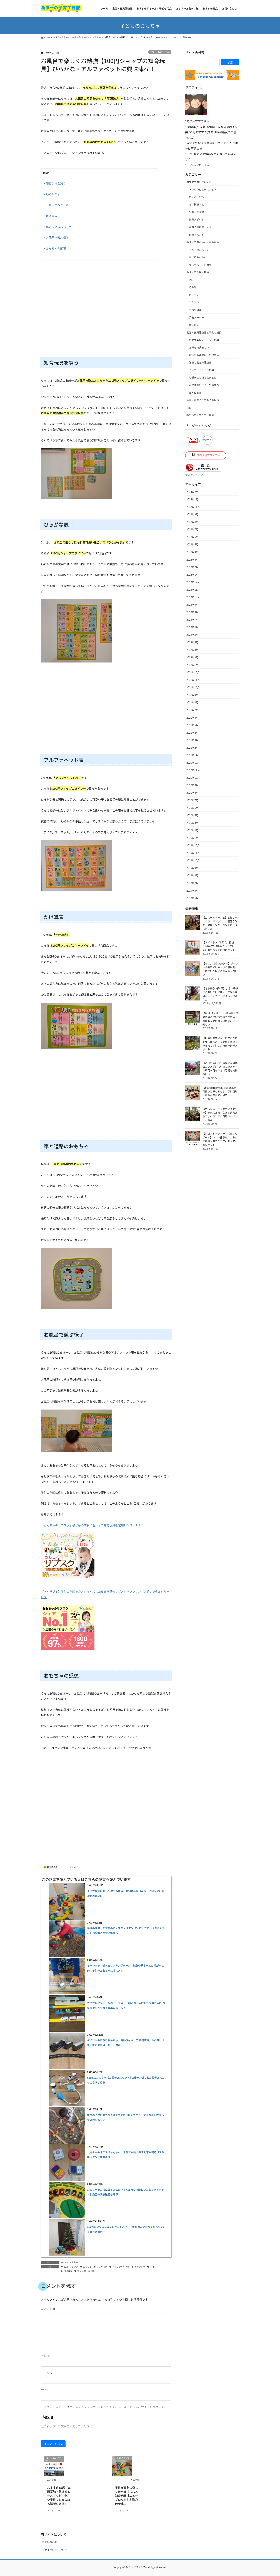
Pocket (73, 1867)
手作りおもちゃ (197, 257)
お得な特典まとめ (199, 347)
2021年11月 (193, 680)
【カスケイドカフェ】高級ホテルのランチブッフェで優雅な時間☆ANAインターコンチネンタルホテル (220, 923)
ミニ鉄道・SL (196, 204)
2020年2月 (192, 830)
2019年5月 (192, 898)
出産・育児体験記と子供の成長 (203, 332)
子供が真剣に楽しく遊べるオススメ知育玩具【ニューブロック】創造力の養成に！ (126, 2495)
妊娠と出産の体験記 (200, 362)
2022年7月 (192, 619)
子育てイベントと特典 (201, 370)
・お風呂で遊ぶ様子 (56, 237)
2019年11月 (193, 853)
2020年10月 (193, 777)
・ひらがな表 (51, 194)
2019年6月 (192, 890)
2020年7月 (192, 800)
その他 (192, 287)
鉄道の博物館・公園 (200, 227)
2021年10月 (193, 687)
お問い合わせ (49, 2542)
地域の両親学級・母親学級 (204, 355)
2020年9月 (192, 785)
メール (47, 2372)
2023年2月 (192, 567)
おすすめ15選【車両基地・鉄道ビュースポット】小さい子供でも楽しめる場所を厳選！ (59, 2495)
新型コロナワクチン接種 (200, 415)
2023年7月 (192, 529)
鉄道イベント (196, 234)
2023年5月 (192, 544)
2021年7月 (192, 710)
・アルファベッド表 (56, 205)
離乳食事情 (195, 392)
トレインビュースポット (202, 189)
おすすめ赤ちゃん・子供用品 (202, 242)
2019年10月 (193, 860)
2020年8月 (192, 792)
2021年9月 (192, 695)
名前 (45, 2355)
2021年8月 (192, 702)
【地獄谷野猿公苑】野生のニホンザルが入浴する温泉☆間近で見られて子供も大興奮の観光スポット (220, 1043)
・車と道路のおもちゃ (57, 226)
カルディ (194, 294)
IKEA (191, 279)
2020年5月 (192, 815)
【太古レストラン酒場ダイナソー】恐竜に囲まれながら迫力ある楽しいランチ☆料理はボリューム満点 (220, 1114)
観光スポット (196, 219)
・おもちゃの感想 (54, 248)
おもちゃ (87, 2266)
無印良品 (194, 325)
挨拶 (188, 407)
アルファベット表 (120, 2266)
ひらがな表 (102, 2266)
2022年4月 (192, 642)
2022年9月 (192, 604)
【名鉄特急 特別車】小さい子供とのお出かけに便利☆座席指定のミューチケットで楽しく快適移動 (220, 994)
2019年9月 (192, 868)
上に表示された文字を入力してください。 (68, 2426)
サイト (45, 2390)
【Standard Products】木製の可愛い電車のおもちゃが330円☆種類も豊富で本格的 (219, 1091)
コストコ (194, 302)
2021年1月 (192, 755)
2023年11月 (193, 507)
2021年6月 (192, 717)
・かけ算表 (50, 216)
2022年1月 (192, 665)
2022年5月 (192, 634)
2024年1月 (192, 499)
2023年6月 (192, 537)
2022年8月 (192, 612)
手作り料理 (195, 310)
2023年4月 (192, 552)
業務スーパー (196, 317)
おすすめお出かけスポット (201, 182)
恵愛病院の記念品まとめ (202, 377)
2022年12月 (193, 582)
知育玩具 (81, 2270)
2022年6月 (192, 627)
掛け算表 (68, 2270)
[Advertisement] (106, 301)
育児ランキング (194, 474)
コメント (48, 2308)
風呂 (93, 2270)
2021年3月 (192, 740)
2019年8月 (192, 875)
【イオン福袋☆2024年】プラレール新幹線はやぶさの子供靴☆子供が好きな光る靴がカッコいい (220, 969)
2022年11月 (193, 589)
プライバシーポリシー (54, 2549)
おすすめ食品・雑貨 (197, 272)
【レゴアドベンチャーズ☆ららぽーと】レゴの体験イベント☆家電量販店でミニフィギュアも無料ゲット (220, 1139)
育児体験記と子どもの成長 (204, 385)
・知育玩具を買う (54, 183)
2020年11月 (193, 770)
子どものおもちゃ (160, 52)
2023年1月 (192, 574)
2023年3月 (192, 559)
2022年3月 (192, 650)
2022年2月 (192, 657)
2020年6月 (192, 808)
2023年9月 (192, 514)
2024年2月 (192, 492)
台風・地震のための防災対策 (202, 400)
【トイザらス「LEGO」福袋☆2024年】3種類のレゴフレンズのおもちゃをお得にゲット (219, 946)
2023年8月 (192, 522)
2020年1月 (192, 838)
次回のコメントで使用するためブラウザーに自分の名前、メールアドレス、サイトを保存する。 (105, 2407)
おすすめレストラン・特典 (204, 340)
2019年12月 (193, 845)
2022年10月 (193, 597)
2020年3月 (192, 823)
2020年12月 (193, 762)
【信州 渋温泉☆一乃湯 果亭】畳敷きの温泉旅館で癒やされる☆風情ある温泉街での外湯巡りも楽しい (220, 1018)
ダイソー (154, 2266)
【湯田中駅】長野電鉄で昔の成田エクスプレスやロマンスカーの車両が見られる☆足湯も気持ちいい (220, 1068)
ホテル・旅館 (196, 197)
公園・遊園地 (196, 212)
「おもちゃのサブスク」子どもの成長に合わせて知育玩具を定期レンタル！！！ (92, 1525)
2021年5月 (192, 725)
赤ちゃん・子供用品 (200, 264)
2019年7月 (192, 883)
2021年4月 (192, 732)
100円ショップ (71, 2266)
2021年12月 (193, 672)
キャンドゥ (139, 2266)
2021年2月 (192, 747)
